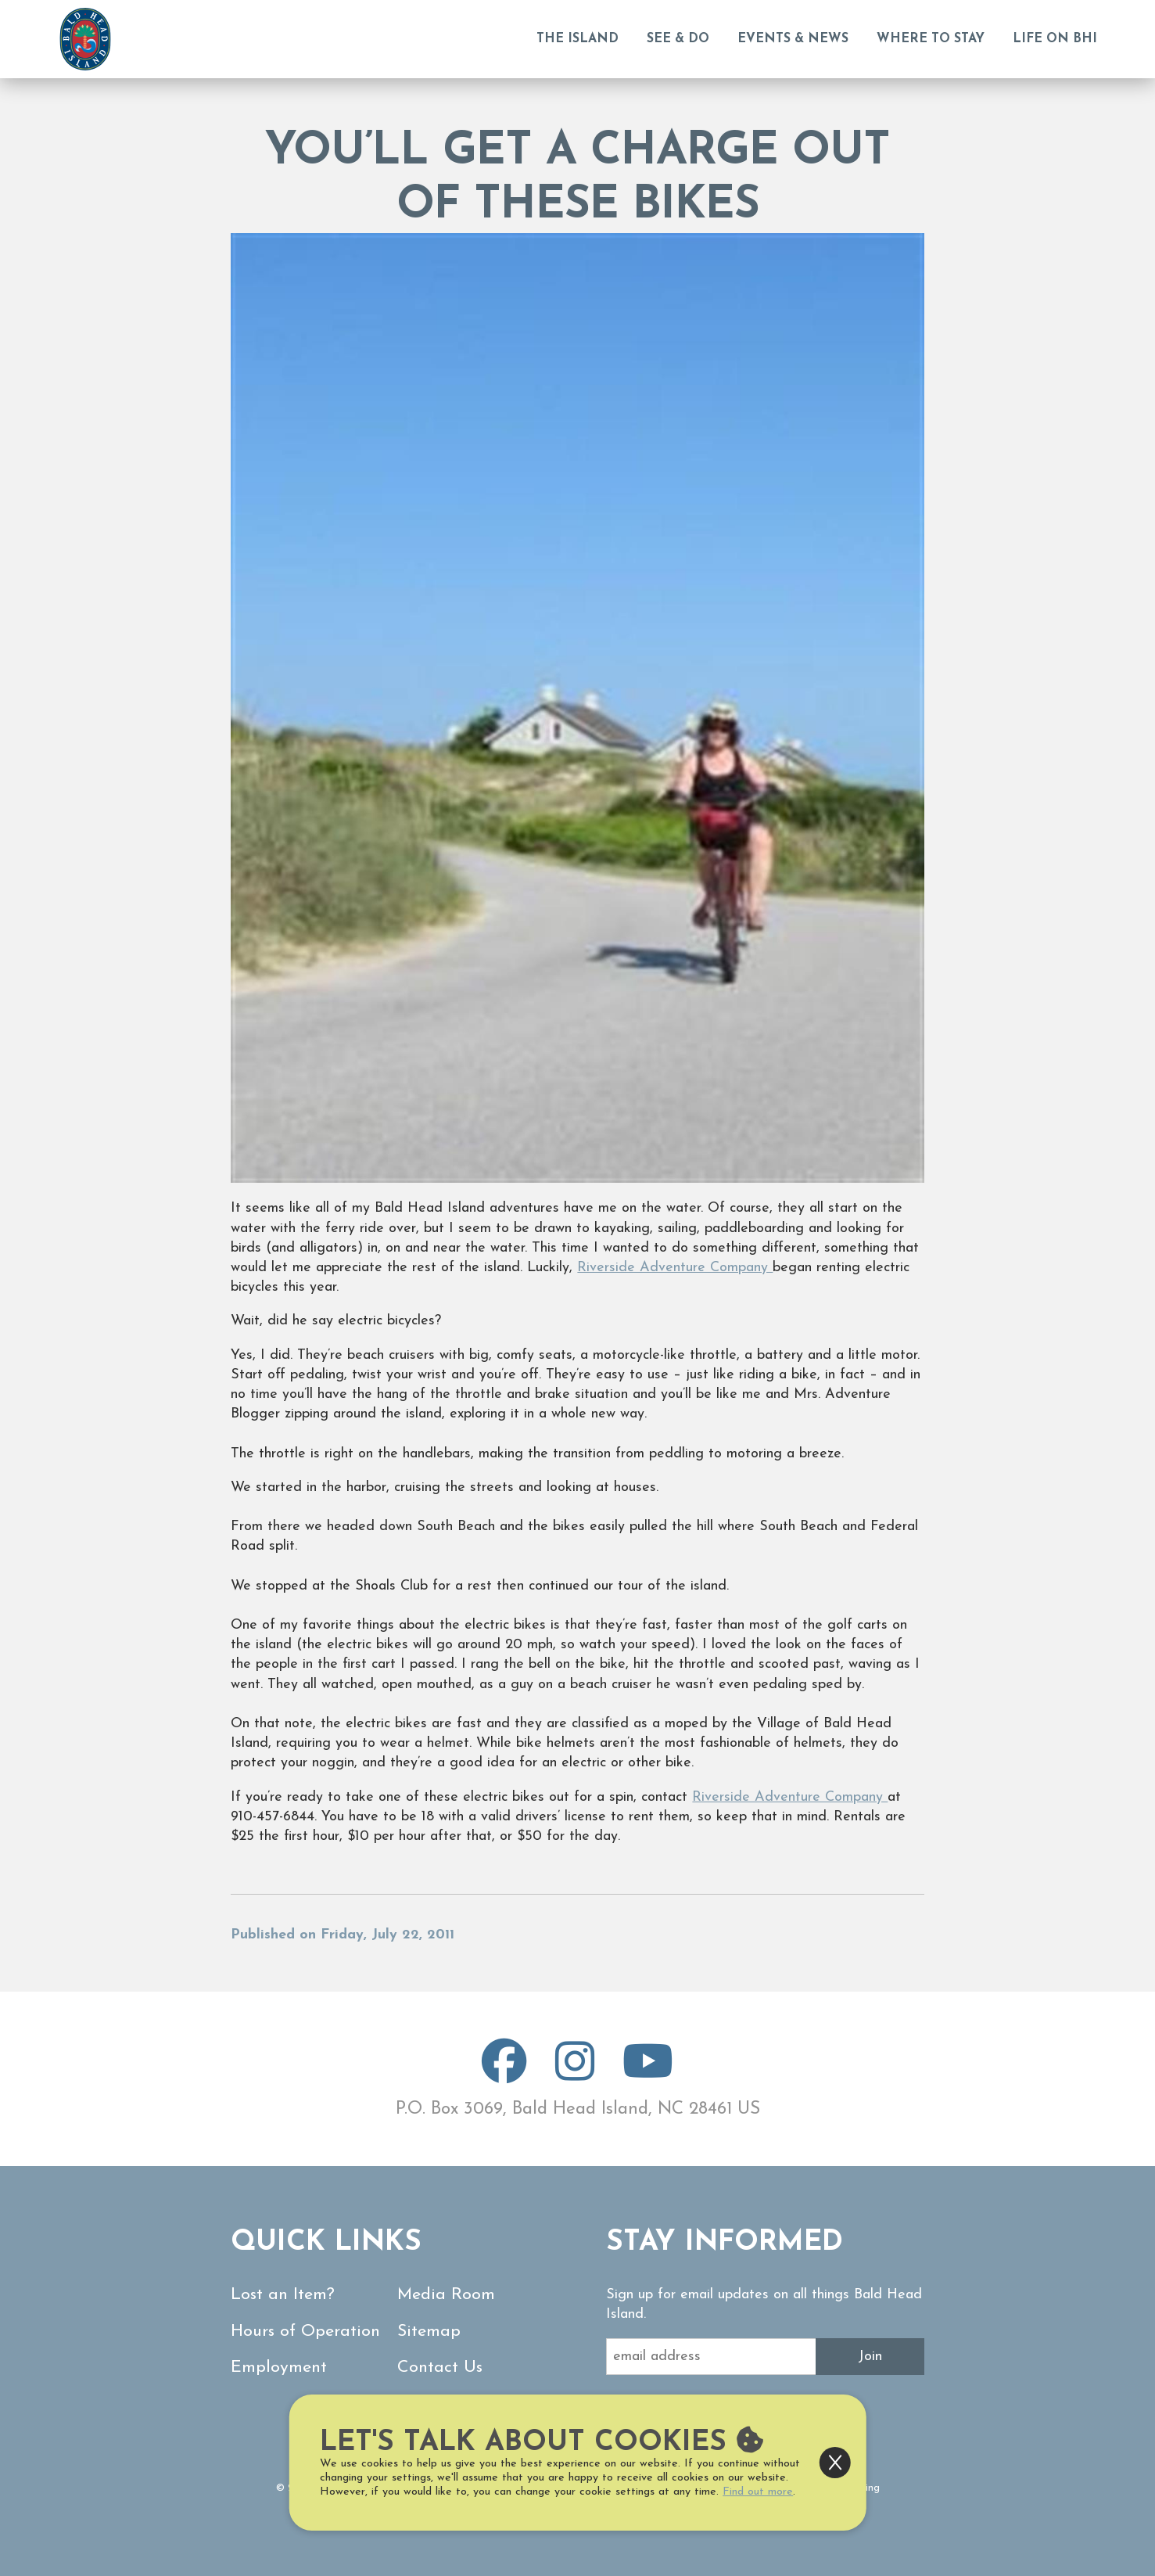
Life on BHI (1055, 39)
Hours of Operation (305, 2331)
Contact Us (439, 2367)
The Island (577, 39)
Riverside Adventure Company (675, 1267)
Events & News (792, 39)
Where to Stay (931, 39)
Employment (279, 2367)
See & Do (678, 39)
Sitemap (429, 2331)
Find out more (758, 2492)
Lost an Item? (283, 2295)
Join (870, 2356)
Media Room (446, 2295)
